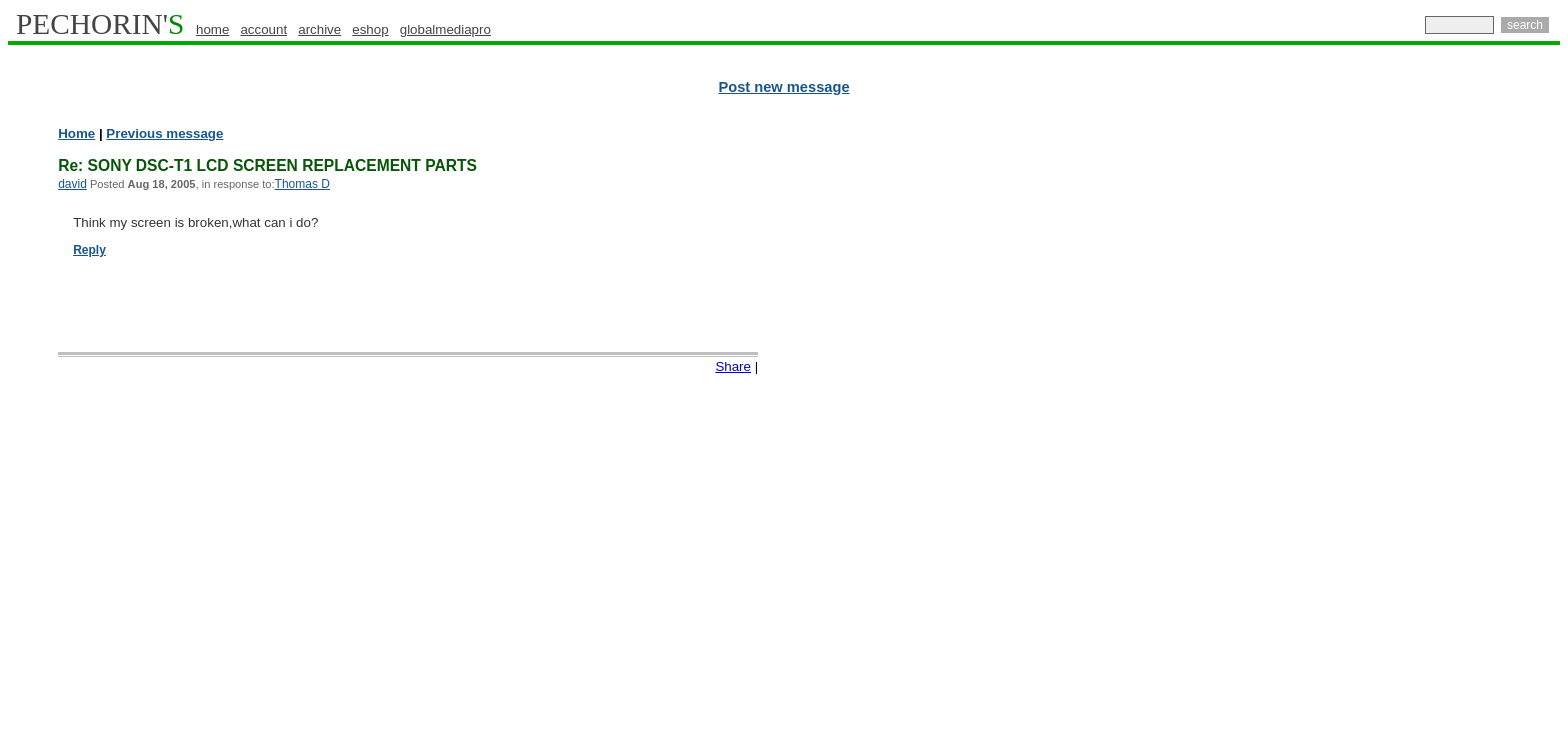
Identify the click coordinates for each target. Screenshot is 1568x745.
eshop (370, 29)
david (72, 184)
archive (319, 29)
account (263, 29)
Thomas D (302, 184)
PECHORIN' (100, 24)
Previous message (164, 133)
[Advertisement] (1473, 430)
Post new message (783, 87)
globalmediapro (445, 29)
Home (76, 133)
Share (733, 366)
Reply (89, 250)
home (212, 29)
